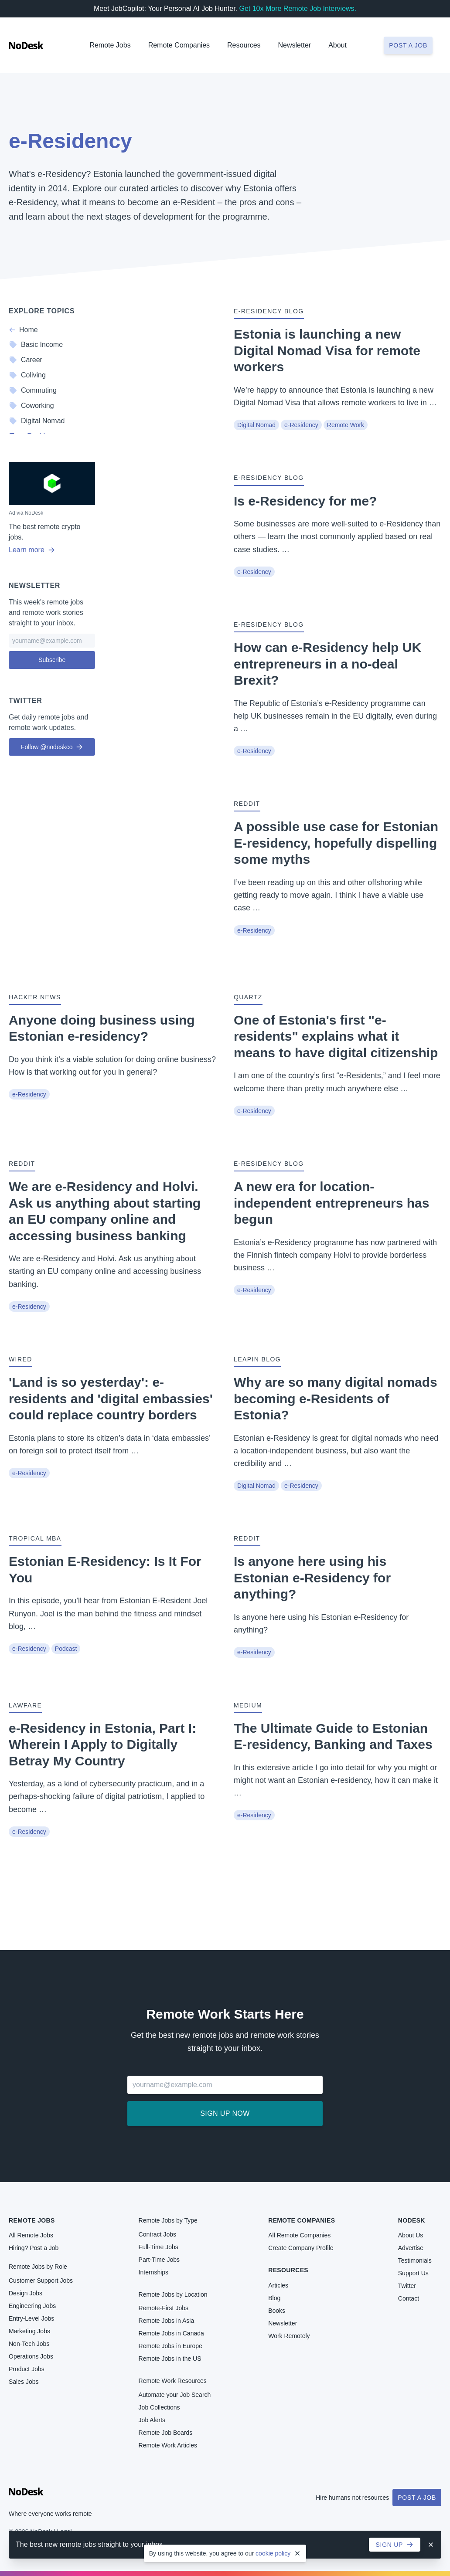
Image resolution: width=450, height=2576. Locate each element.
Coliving (27, 375)
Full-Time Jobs (158, 2246)
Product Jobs (26, 2369)
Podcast (66, 1648)
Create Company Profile (300, 2247)
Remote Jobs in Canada (171, 2333)
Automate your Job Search (175, 2394)
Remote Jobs (109, 45)
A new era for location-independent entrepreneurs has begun (331, 1202)
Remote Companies (179, 45)
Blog (274, 2297)
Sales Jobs (23, 2381)
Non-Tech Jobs (29, 2343)
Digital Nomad (256, 424)
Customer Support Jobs (41, 2280)
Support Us (413, 2273)
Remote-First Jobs (163, 2307)
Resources (288, 2270)
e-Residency (301, 424)
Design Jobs (25, 2293)
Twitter (407, 2285)
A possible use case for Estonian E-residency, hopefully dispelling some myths (336, 842)
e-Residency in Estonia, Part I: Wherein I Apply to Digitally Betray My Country (102, 1744)
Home (23, 329)
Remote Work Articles (168, 2445)
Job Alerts (152, 2419)
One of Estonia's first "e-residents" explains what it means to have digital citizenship (336, 1036)
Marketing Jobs (29, 2331)
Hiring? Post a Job (33, 2247)
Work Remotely (289, 2335)
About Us (410, 2235)
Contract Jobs (157, 2234)
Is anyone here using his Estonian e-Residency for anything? (312, 1577)
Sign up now (224, 2113)
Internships (153, 2272)
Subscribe (51, 659)
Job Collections (159, 2407)
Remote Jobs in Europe (170, 2345)
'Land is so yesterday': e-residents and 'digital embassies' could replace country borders (111, 1398)
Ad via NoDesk (26, 513)
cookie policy (273, 2553)
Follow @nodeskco (52, 746)
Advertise (410, 2247)
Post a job (408, 45)
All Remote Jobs (31, 2235)
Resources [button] (243, 45)
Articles (278, 2285)
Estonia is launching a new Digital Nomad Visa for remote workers (327, 350)
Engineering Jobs (32, 2305)
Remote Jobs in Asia (166, 2320)
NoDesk (411, 2220)
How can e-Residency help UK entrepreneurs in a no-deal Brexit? (327, 663)
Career (25, 360)
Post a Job (417, 2497)
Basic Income (36, 344)
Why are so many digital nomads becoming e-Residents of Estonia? (335, 1398)
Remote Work (345, 424)
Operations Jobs (31, 2356)
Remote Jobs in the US (170, 2358)
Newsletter (294, 45)
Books (276, 2310)
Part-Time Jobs (159, 2259)
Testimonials (415, 2260)
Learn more (32, 549)
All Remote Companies (299, 2235)
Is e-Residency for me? (305, 501)
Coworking (31, 405)
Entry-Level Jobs (31, 2318)
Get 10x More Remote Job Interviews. (297, 8)
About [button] (337, 45)
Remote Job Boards (166, 2432)
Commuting (33, 390)
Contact (408, 2298)
